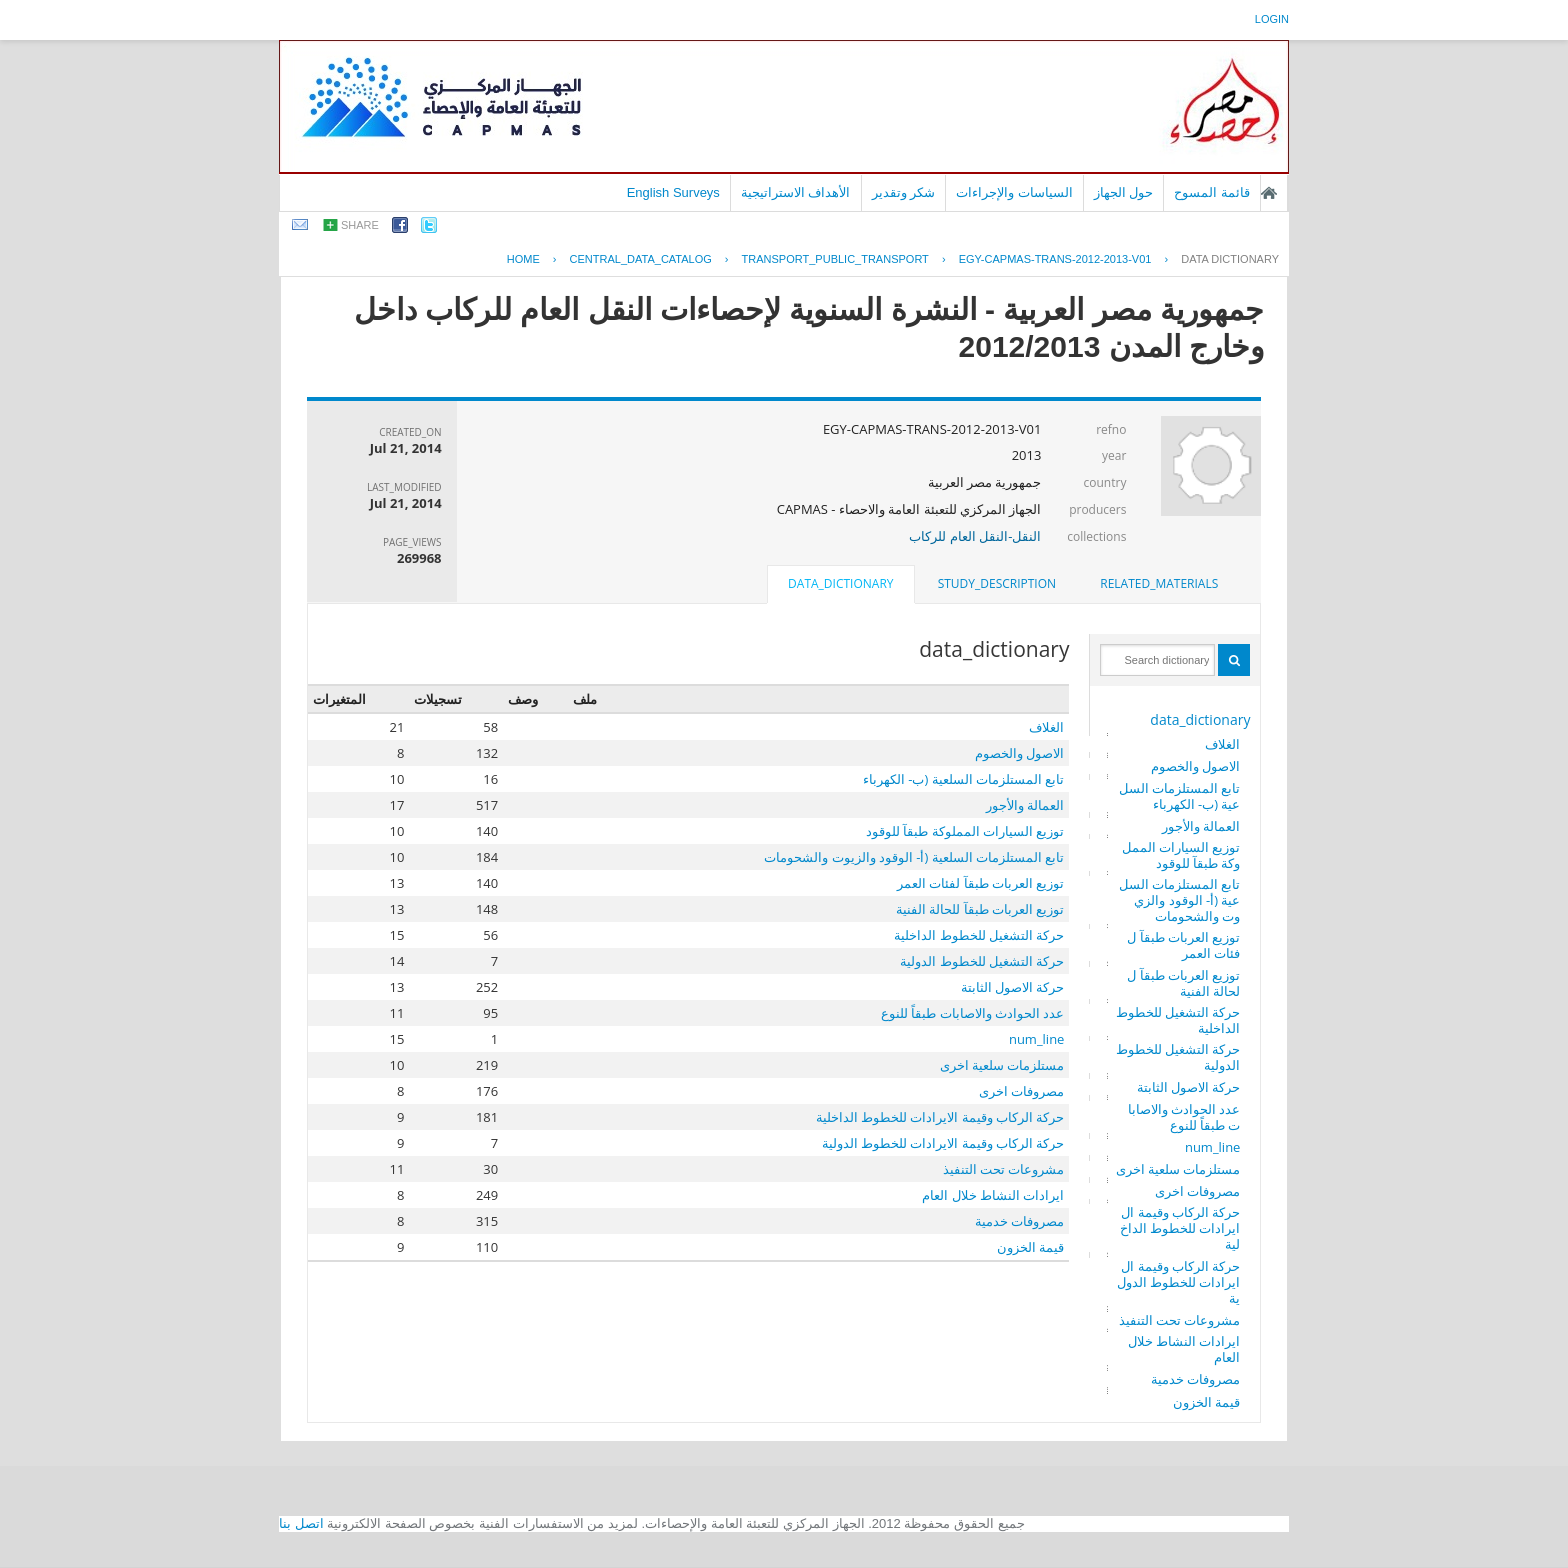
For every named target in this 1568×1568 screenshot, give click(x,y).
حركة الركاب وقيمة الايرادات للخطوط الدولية (1179, 1282)
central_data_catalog (641, 259)
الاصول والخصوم (1195, 766)
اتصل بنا (301, 1523)
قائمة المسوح (1212, 192)
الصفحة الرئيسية (1269, 193)
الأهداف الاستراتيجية (796, 192)
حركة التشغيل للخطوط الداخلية (1178, 1020)
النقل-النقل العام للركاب (975, 536)
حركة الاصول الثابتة (1189, 1087)
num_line (1213, 1147)
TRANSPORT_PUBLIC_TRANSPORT (835, 259)
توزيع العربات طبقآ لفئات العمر (1183, 945)
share (360, 225)
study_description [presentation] (997, 583)
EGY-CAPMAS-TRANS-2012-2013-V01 (1055, 259)
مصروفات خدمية (1195, 1379)
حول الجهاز (1124, 192)
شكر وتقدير (904, 192)
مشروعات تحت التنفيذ (1180, 1320)
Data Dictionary (1230, 259)
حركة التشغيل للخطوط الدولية (1178, 1057)
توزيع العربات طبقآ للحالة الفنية (1183, 983)
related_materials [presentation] (1159, 583)
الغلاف (1222, 744)
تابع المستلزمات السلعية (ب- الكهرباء (1180, 796)
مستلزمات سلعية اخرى (1178, 1169)
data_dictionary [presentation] (840, 583)
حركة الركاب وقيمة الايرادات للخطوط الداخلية (1180, 1228)
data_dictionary (1200, 719)
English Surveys (673, 192)
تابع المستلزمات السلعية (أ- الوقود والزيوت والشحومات (1180, 900)
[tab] (1159, 584)
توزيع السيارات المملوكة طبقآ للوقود (1181, 855)
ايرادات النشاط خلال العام (1184, 1349)
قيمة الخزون (1206, 1402)
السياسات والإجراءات (1014, 192)
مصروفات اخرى (1197, 1191)
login (1272, 19)
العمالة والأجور (1201, 826)
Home (523, 259)
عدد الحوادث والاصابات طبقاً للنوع (1184, 1117)
